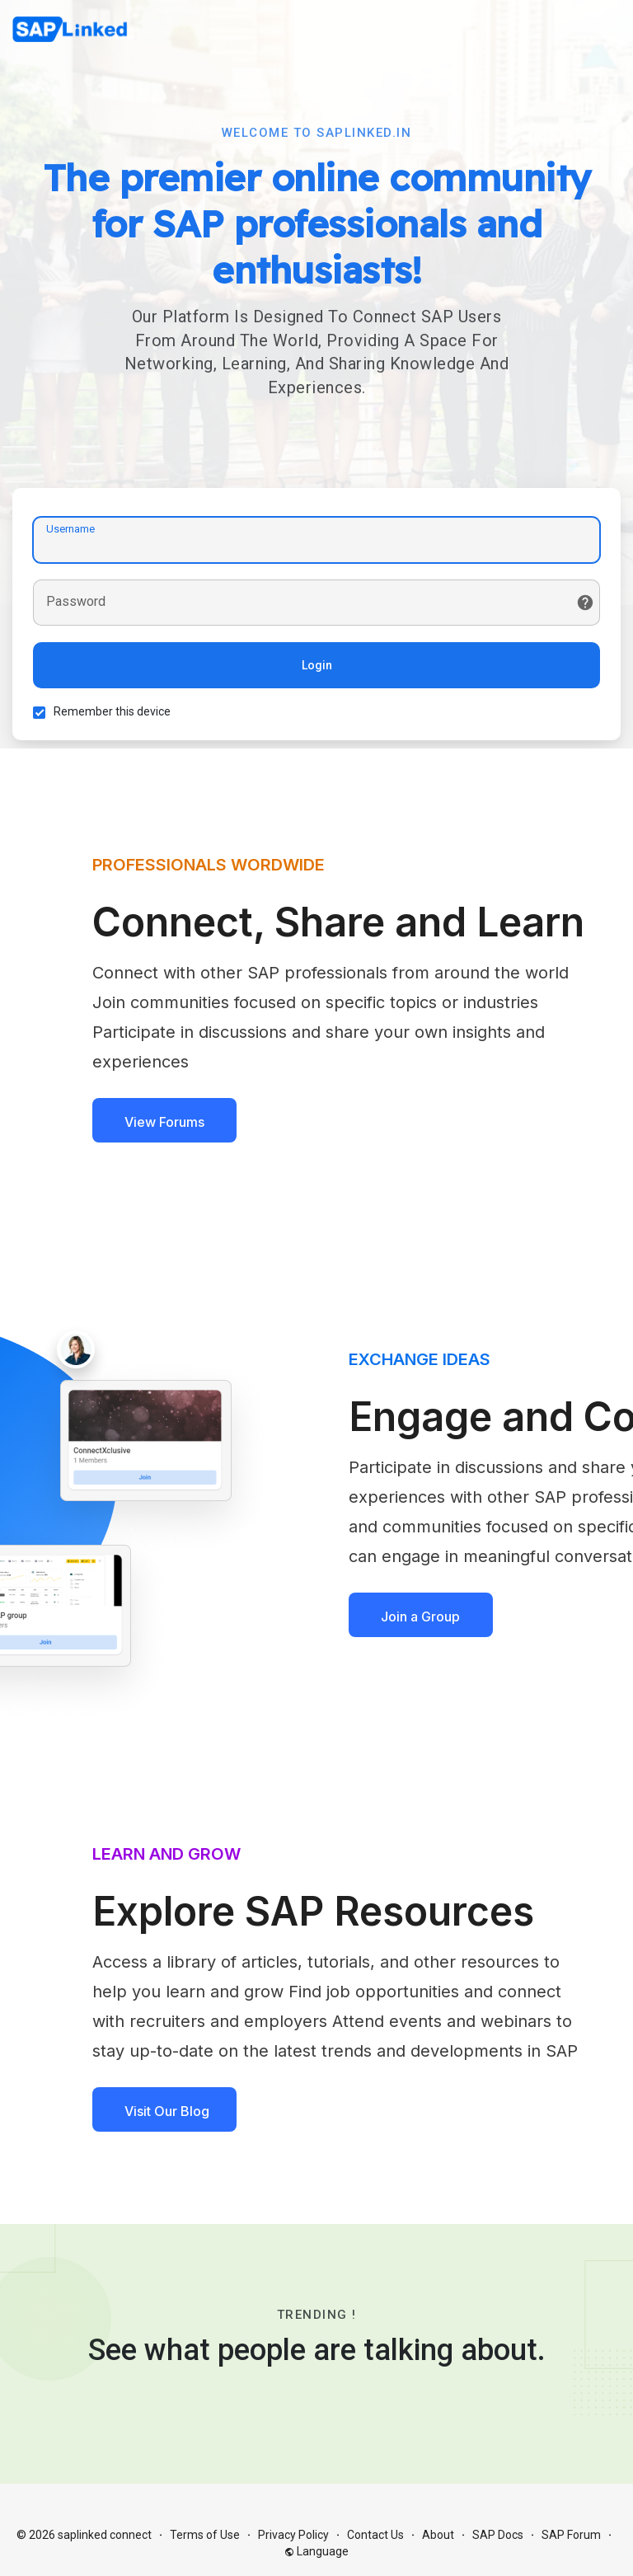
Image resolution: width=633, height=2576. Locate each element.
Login (317, 665)
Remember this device (112, 711)
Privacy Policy (293, 2534)
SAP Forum (571, 2534)
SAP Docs (497, 2534)
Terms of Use (205, 2534)
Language (316, 2551)
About (438, 2534)
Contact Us (375, 2534)
